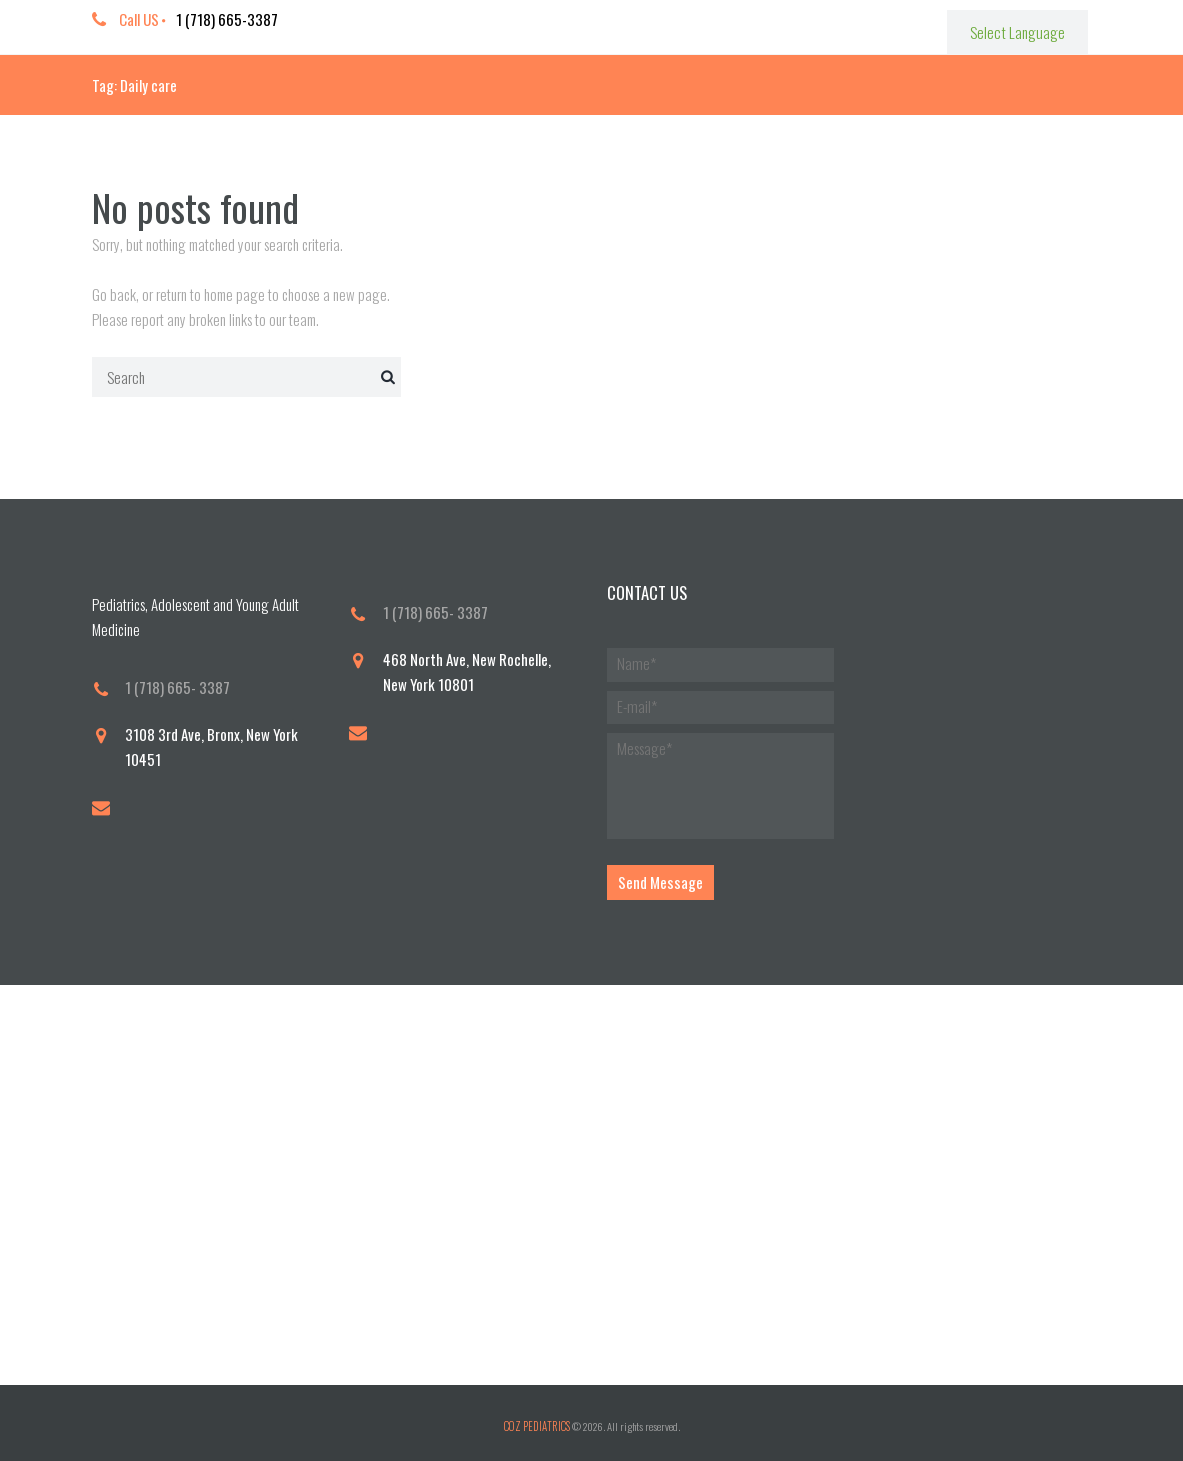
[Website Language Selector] (1019, 31)
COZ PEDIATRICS (537, 1421)
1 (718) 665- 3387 (177, 687)
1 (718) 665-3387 (227, 19)
